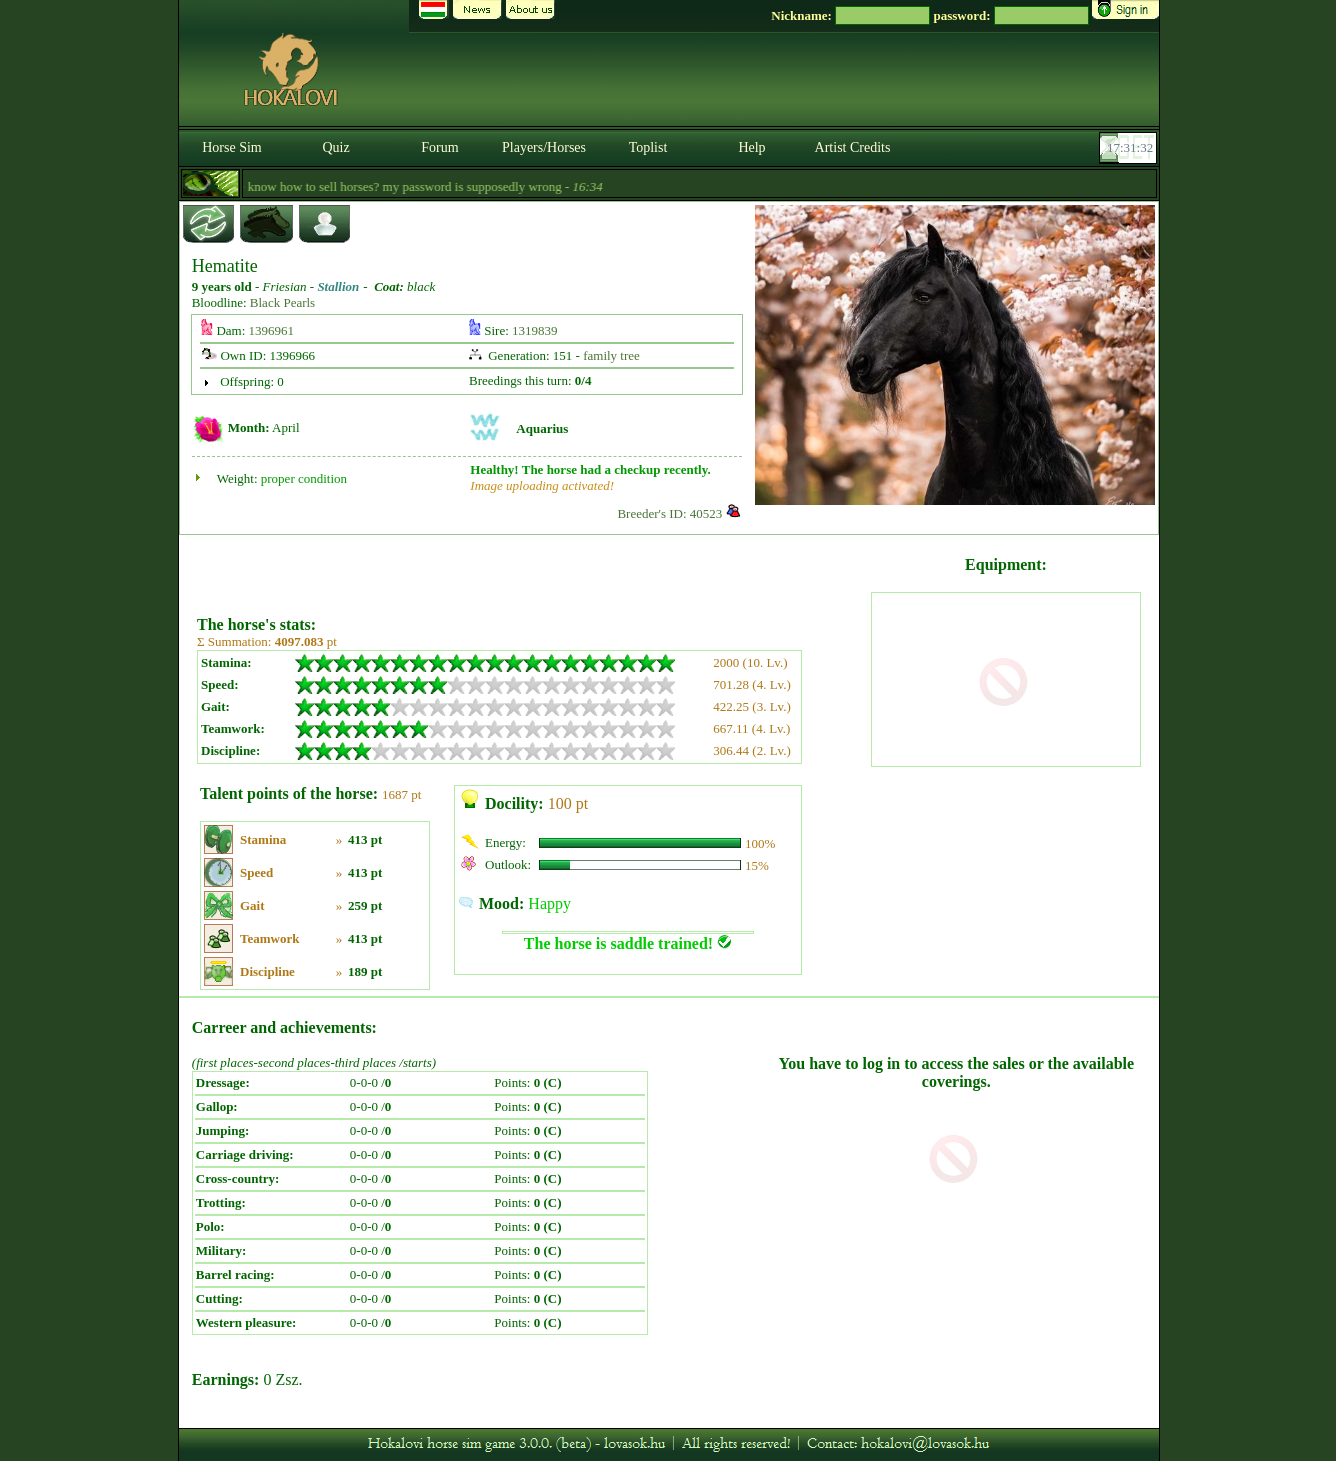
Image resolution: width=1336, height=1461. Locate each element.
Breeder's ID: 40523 (669, 513)
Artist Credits (853, 147)
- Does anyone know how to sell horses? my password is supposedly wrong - (374, 186)
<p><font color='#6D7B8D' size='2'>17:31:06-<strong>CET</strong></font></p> (1130, 148)
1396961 (272, 330)
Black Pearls (282, 302)
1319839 (535, 330)
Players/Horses (544, 147)
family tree (611, 355)
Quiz (335, 147)
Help (751, 147)
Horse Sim (232, 147)
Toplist (648, 147)
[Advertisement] (532, 568)
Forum (439, 147)
